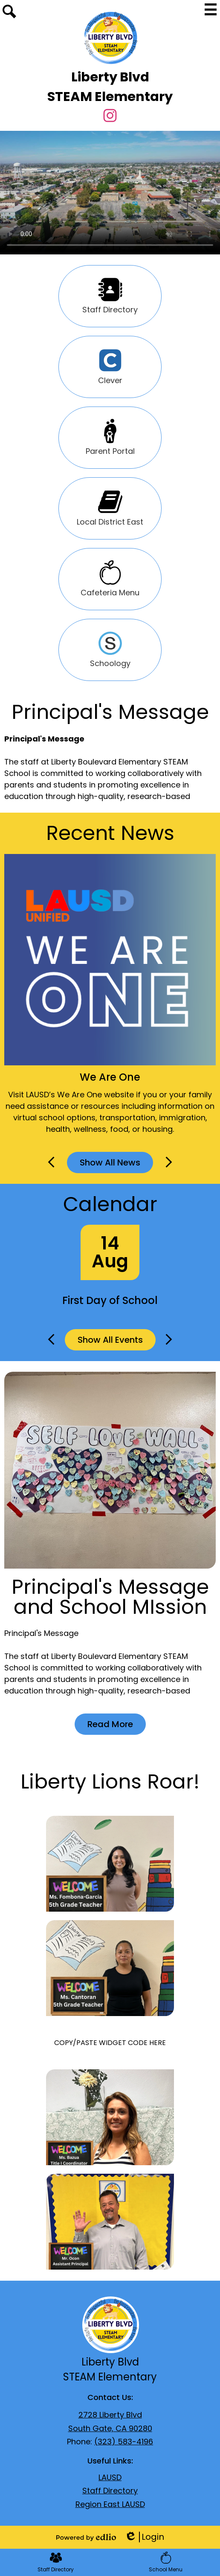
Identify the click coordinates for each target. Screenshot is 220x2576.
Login (144, 2537)
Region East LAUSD (110, 2504)
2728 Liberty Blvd (110, 2414)
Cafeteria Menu (110, 579)
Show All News (110, 1162)
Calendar (110, 1204)
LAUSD (110, 2477)
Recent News (110, 833)
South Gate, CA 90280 (110, 2428)
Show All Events (110, 1340)
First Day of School (110, 1300)
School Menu (165, 2562)
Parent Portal (110, 437)
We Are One (110, 1077)
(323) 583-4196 (123, 2441)
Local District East (110, 508)
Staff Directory (110, 296)
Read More (110, 1724)
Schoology (110, 650)
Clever (110, 367)
